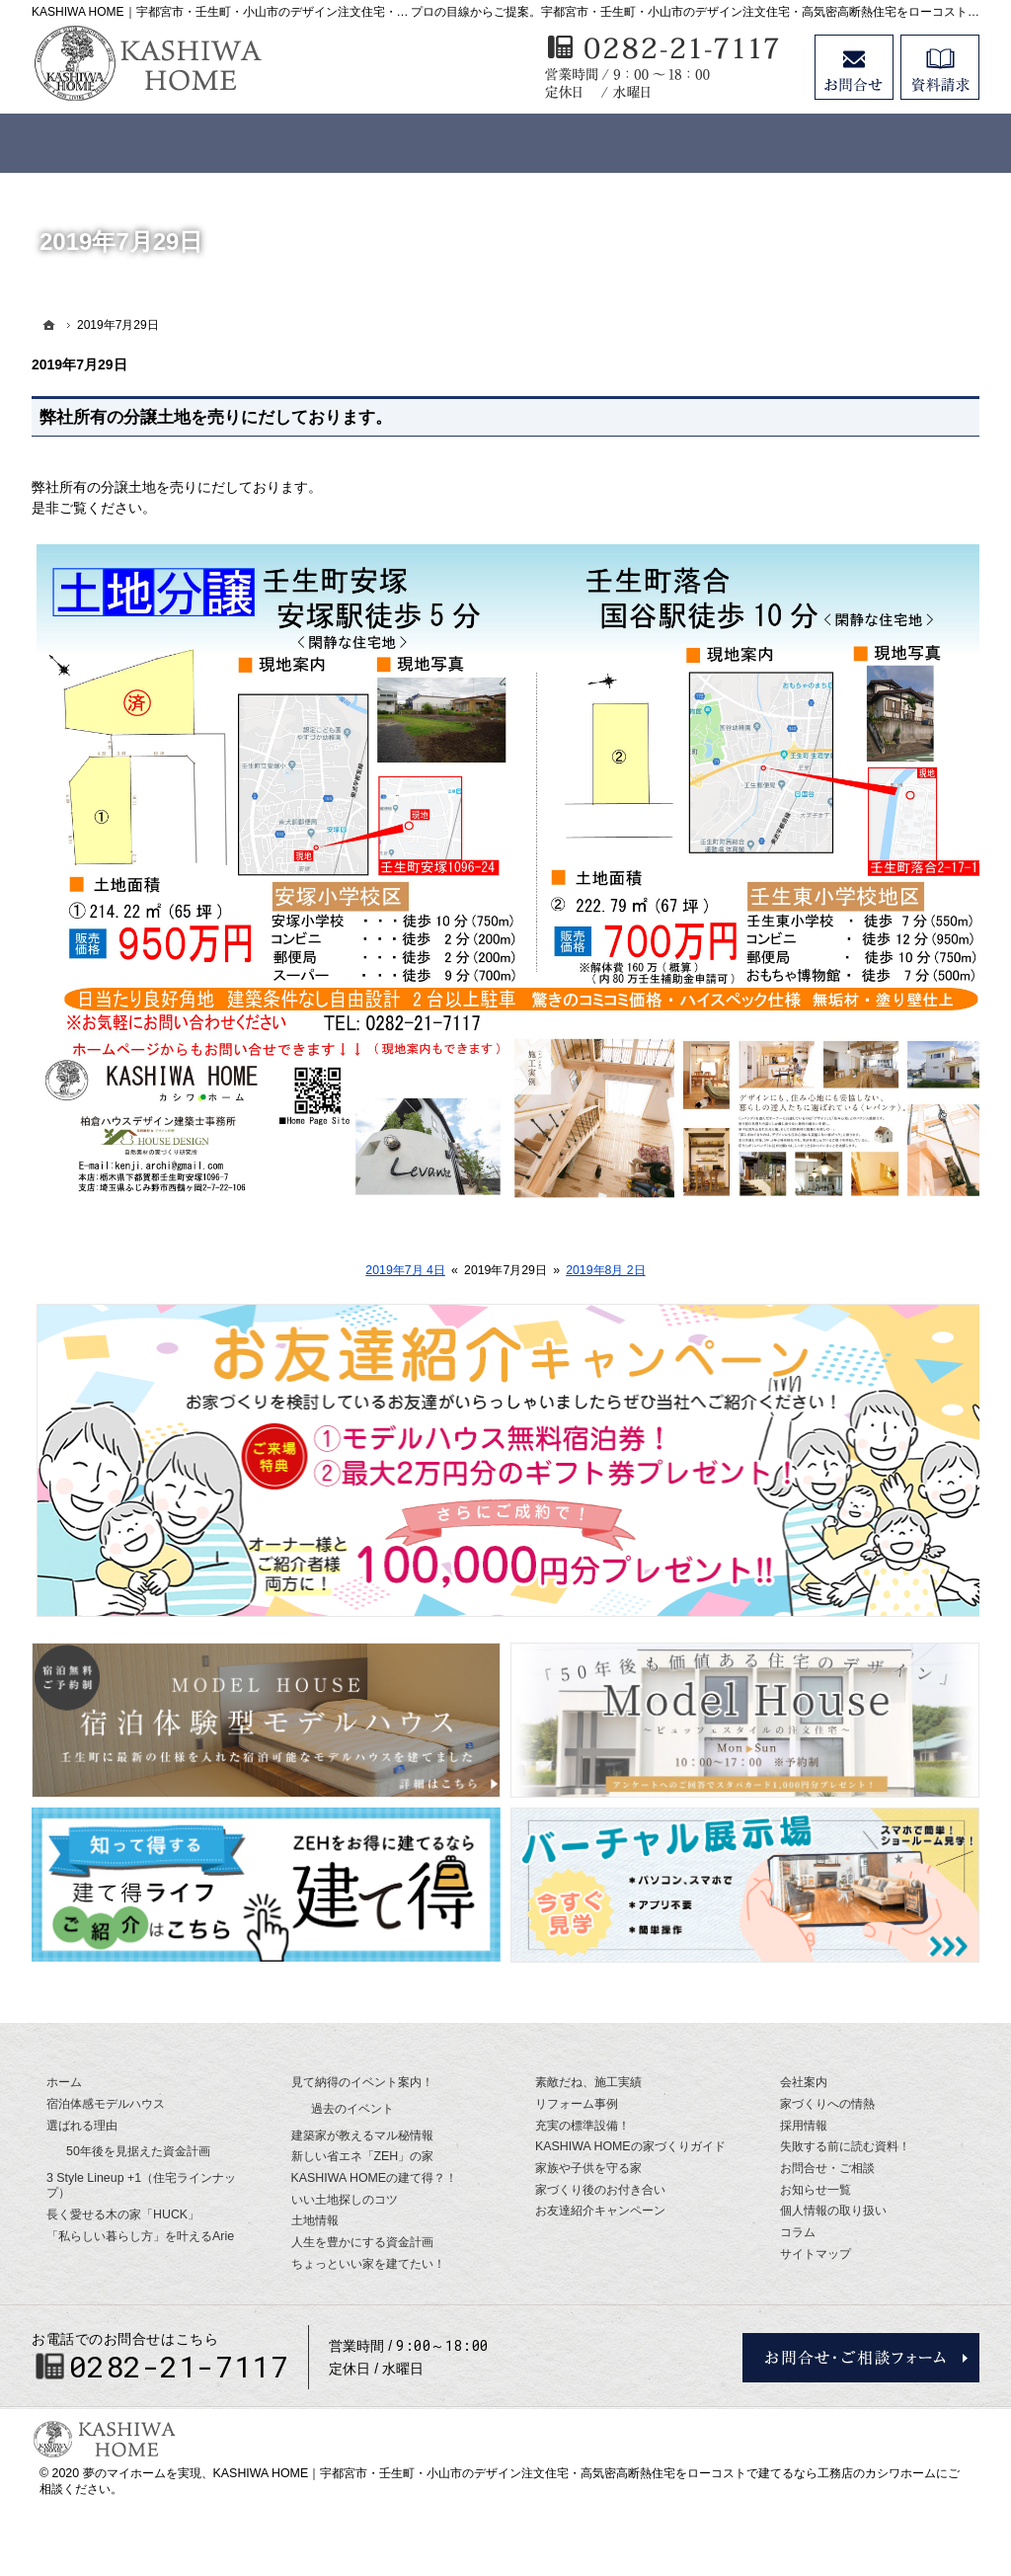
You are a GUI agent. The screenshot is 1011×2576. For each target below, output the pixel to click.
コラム (798, 2232)
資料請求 (939, 67)
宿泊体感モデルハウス (105, 2104)
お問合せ (854, 67)
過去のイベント (352, 2109)
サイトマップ (815, 2254)
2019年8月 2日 (606, 1270)
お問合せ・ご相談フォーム (860, 2357)
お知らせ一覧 (815, 2190)
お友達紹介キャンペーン (600, 2210)
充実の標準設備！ (582, 2126)
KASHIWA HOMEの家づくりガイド (630, 2146)
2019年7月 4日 (405, 1270)
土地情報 (315, 2220)
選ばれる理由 (81, 2126)
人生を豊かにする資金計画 (362, 2242)
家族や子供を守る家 (588, 2168)
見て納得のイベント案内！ (362, 2082)
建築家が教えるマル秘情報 (362, 2135)
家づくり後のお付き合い (600, 2190)
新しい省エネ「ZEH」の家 (362, 2156)
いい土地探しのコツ (344, 2200)
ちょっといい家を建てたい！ (368, 2264)
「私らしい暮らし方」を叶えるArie (140, 2236)
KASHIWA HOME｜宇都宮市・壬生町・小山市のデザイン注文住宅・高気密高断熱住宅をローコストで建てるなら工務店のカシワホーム (575, 2473)
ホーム (64, 2082)
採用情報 (803, 2126)
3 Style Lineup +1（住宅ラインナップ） (141, 2186)
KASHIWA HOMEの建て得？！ (374, 2178)
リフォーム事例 (576, 2104)
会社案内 (803, 2082)
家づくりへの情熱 (827, 2104)
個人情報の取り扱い (833, 2210)
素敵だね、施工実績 (588, 2082)
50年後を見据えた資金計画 (138, 2151)
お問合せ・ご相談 (827, 2168)
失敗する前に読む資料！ (845, 2146)
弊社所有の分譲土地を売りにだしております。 (215, 417)
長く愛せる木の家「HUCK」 (122, 2214)
